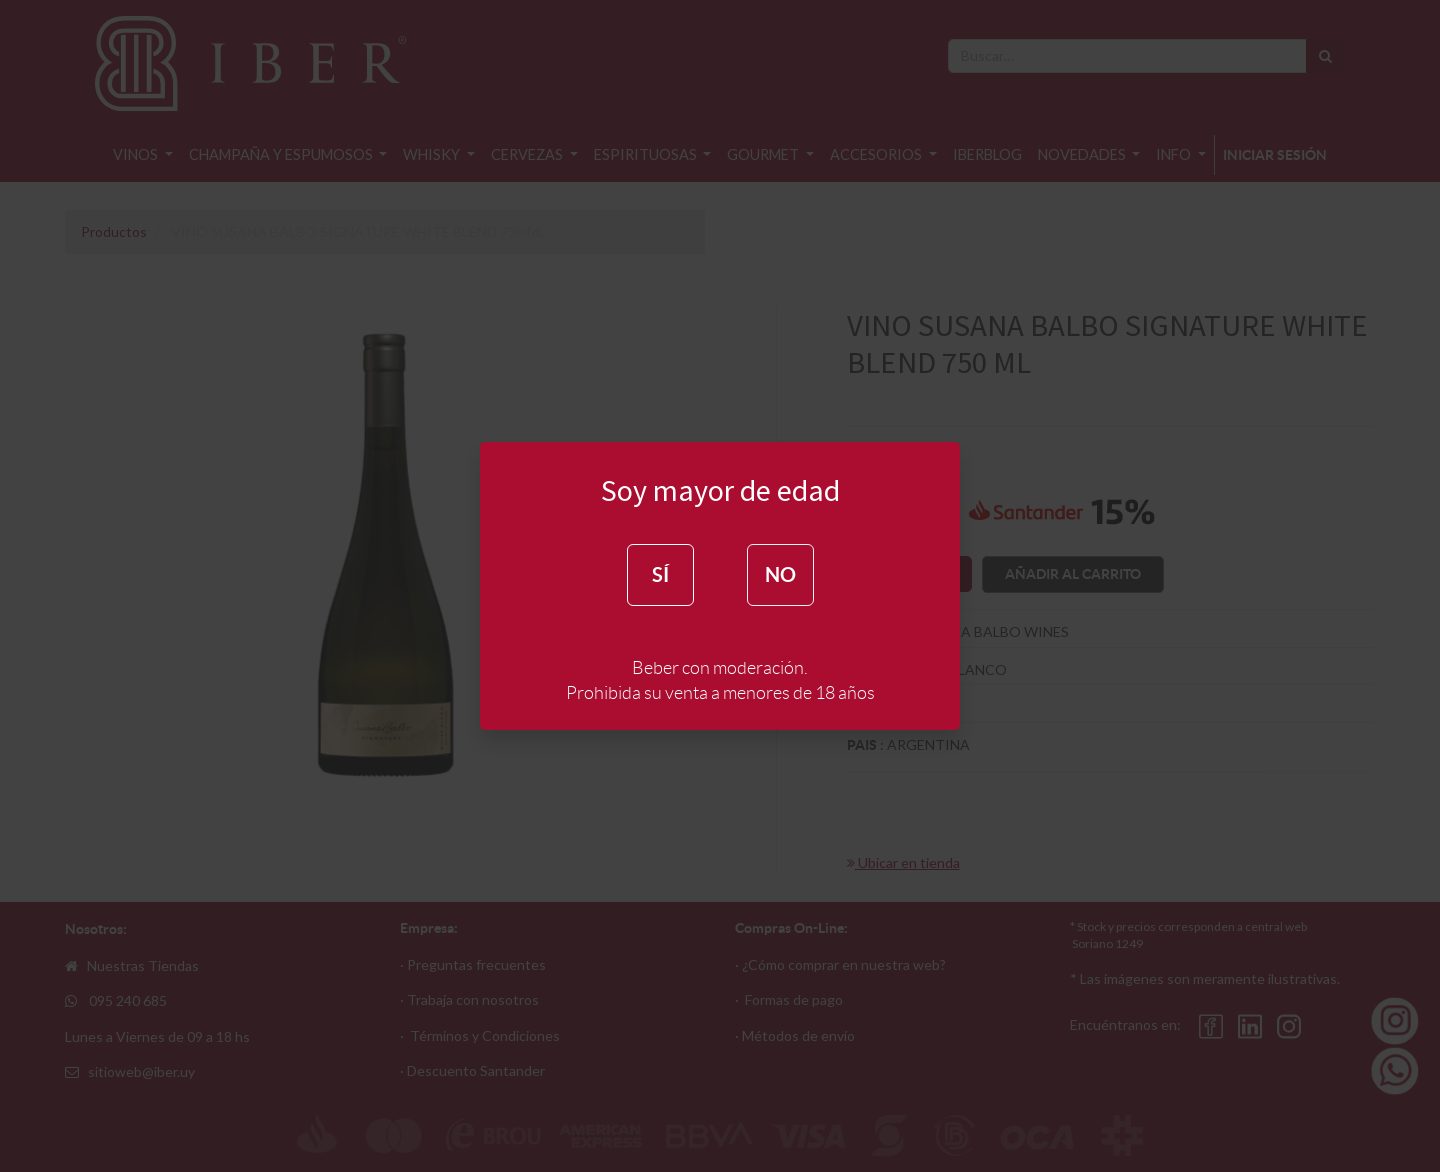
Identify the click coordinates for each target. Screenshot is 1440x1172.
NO (780, 574)
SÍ (660, 574)
